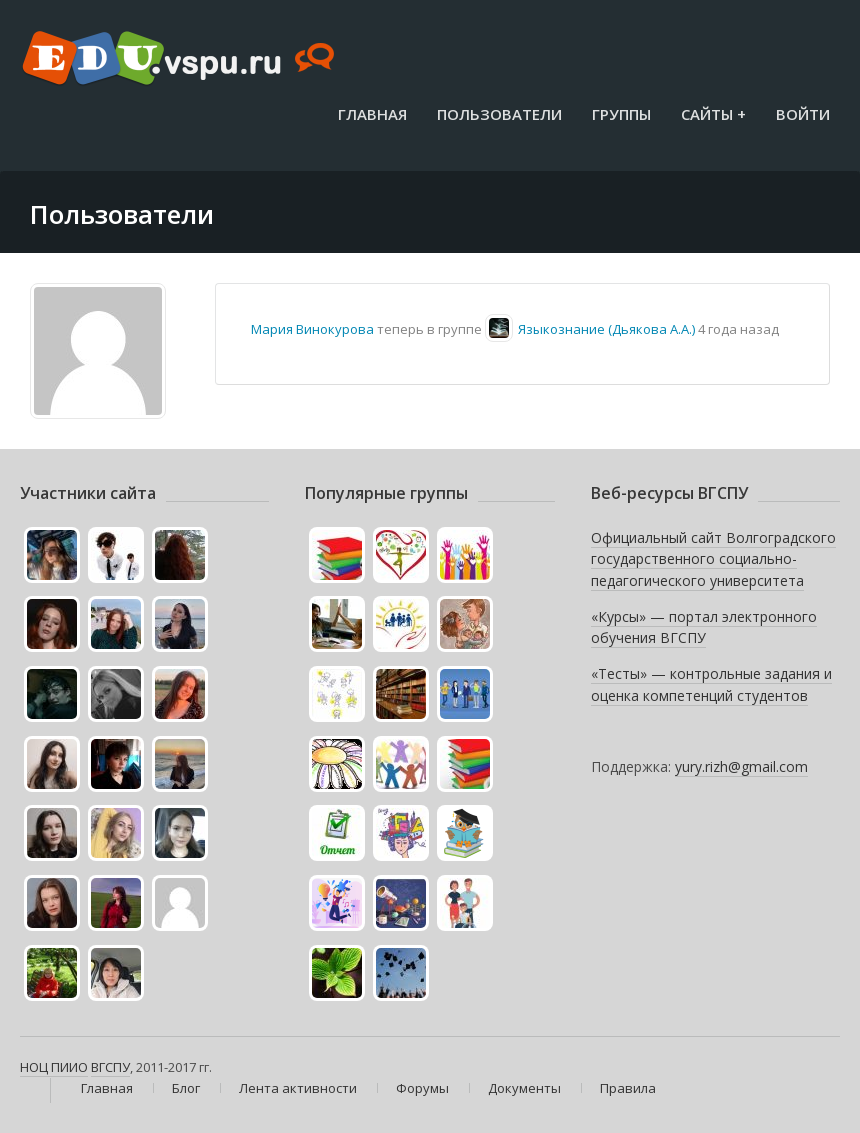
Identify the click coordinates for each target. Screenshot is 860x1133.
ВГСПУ (110, 1067)
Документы (524, 1088)
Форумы (422, 1088)
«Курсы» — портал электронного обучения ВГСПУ (704, 627)
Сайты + (713, 114)
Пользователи (499, 114)
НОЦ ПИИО (54, 1067)
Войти (803, 114)
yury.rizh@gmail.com (741, 766)
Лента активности (298, 1088)
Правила (628, 1088)
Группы (621, 114)
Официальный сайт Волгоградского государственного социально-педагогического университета (713, 559)
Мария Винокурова (312, 329)
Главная (372, 114)
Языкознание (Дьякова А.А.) (606, 329)
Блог (186, 1088)
